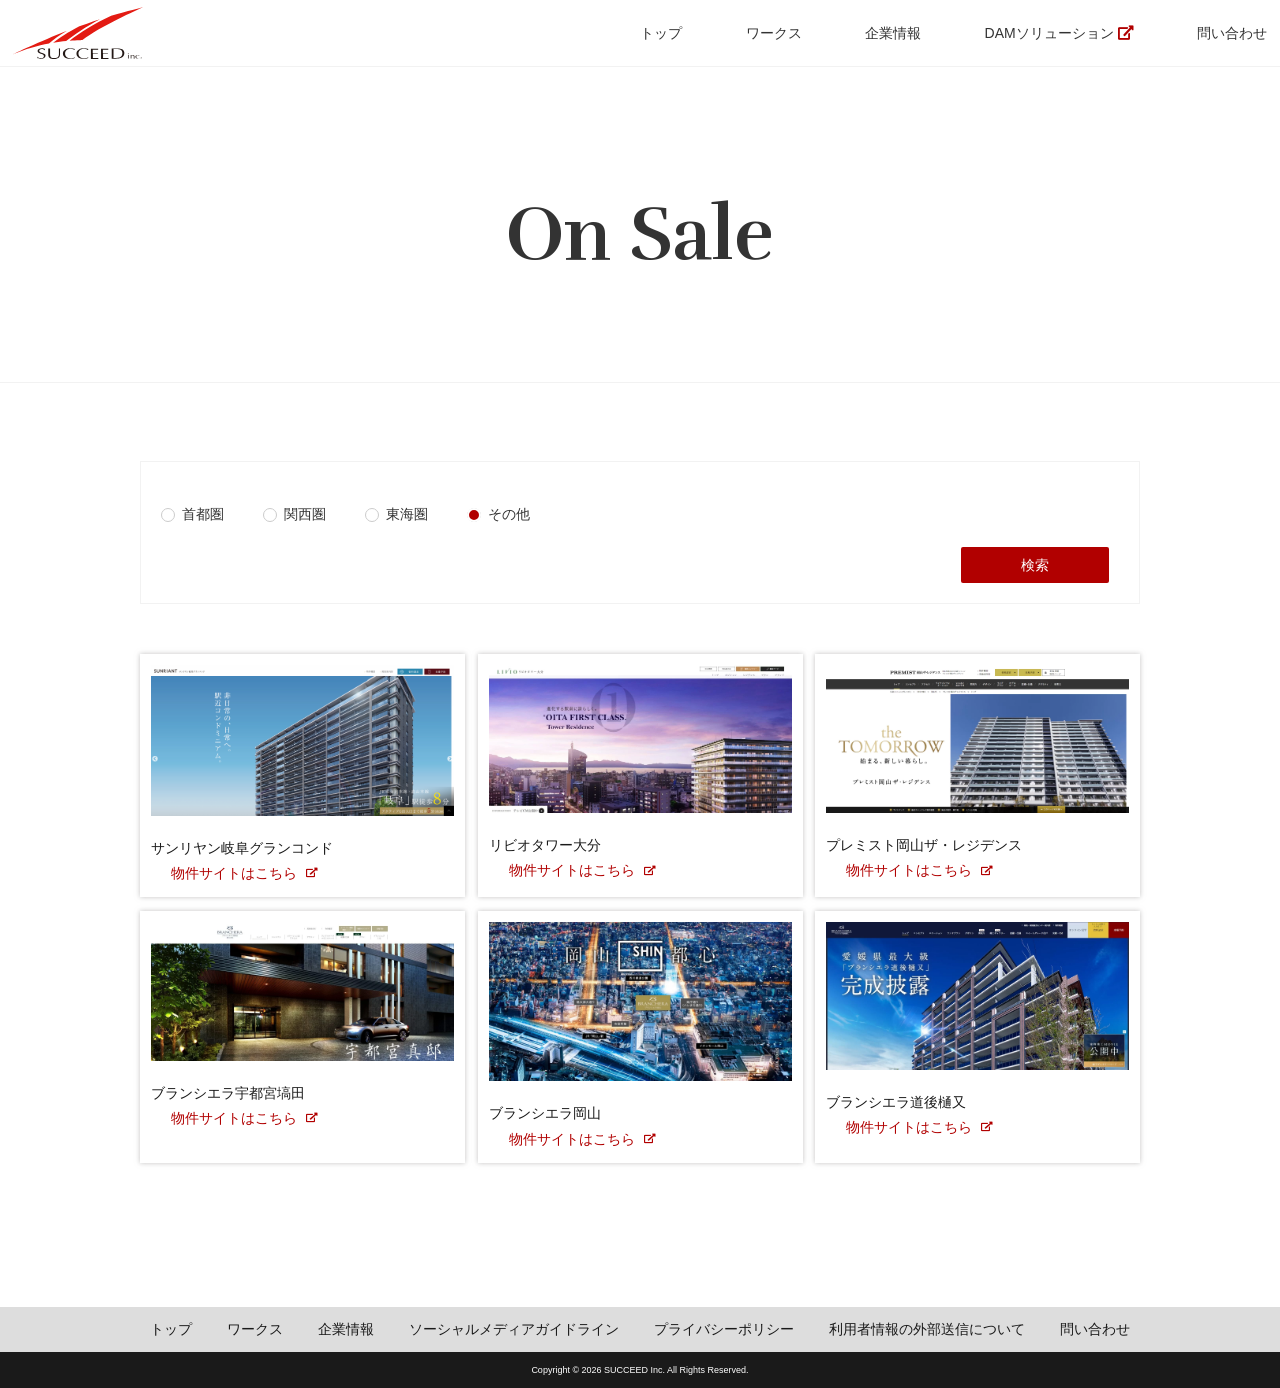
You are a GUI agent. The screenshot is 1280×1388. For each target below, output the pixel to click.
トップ (661, 33)
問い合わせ (1232, 33)
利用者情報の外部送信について (927, 1329)
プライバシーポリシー (724, 1329)
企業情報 (893, 33)
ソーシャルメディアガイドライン (514, 1329)
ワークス (774, 33)
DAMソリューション (1049, 33)
